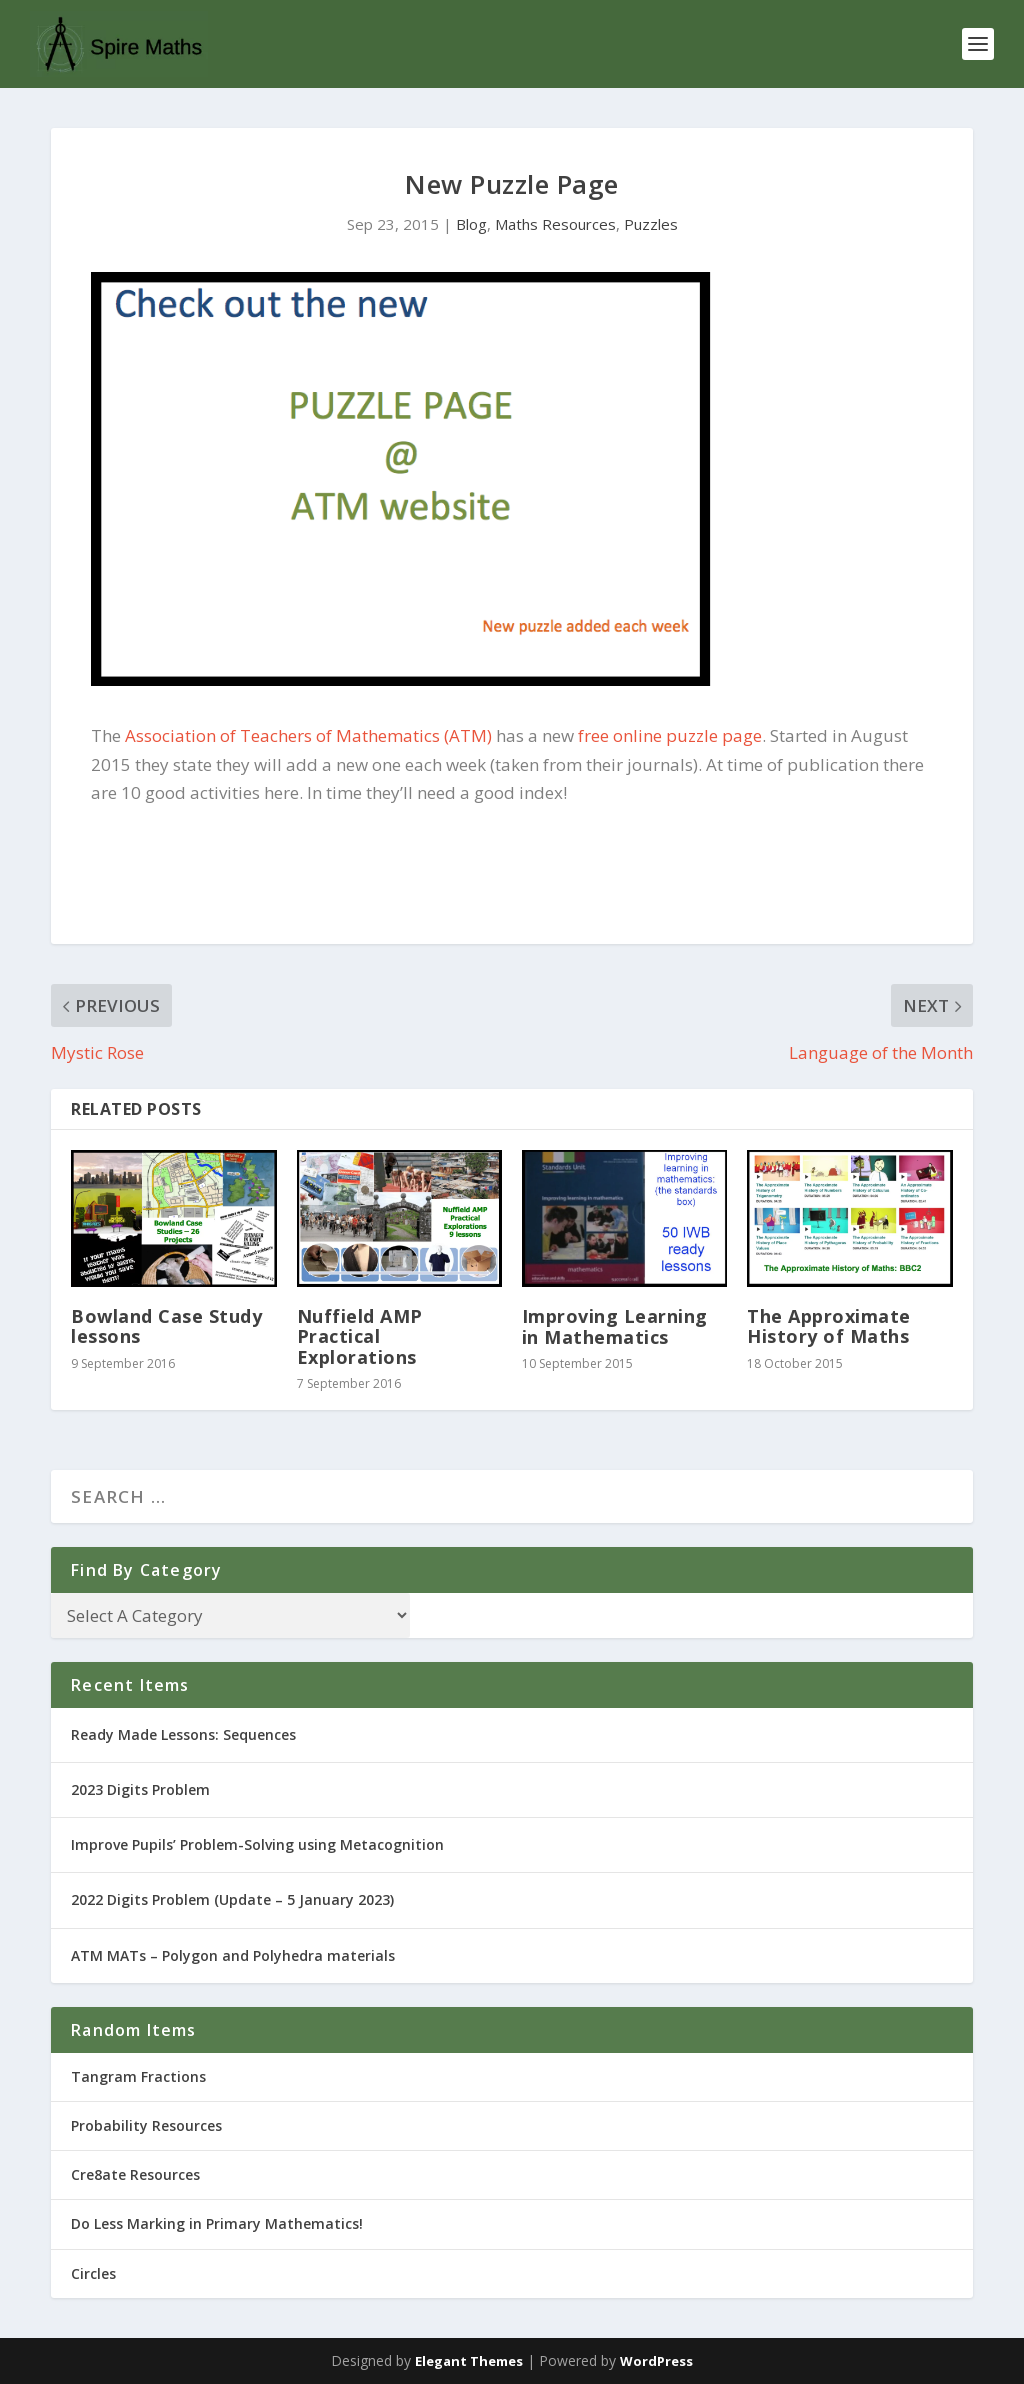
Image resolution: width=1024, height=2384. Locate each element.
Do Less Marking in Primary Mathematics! (217, 2223)
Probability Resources (146, 2125)
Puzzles (651, 224)
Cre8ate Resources (135, 2174)
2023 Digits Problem (140, 1789)
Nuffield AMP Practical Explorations (360, 1336)
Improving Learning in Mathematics (615, 1326)
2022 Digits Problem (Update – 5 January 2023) (232, 1899)
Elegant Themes (469, 2361)
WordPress (656, 2361)
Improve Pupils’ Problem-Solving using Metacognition (257, 1844)
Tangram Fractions (138, 2076)
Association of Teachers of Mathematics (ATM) (308, 735)
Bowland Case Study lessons (166, 1326)
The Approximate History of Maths (829, 1326)
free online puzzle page (670, 735)
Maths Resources (555, 224)
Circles (93, 2273)
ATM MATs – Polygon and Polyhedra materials (233, 1955)
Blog (471, 224)
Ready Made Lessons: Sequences (183, 1734)
